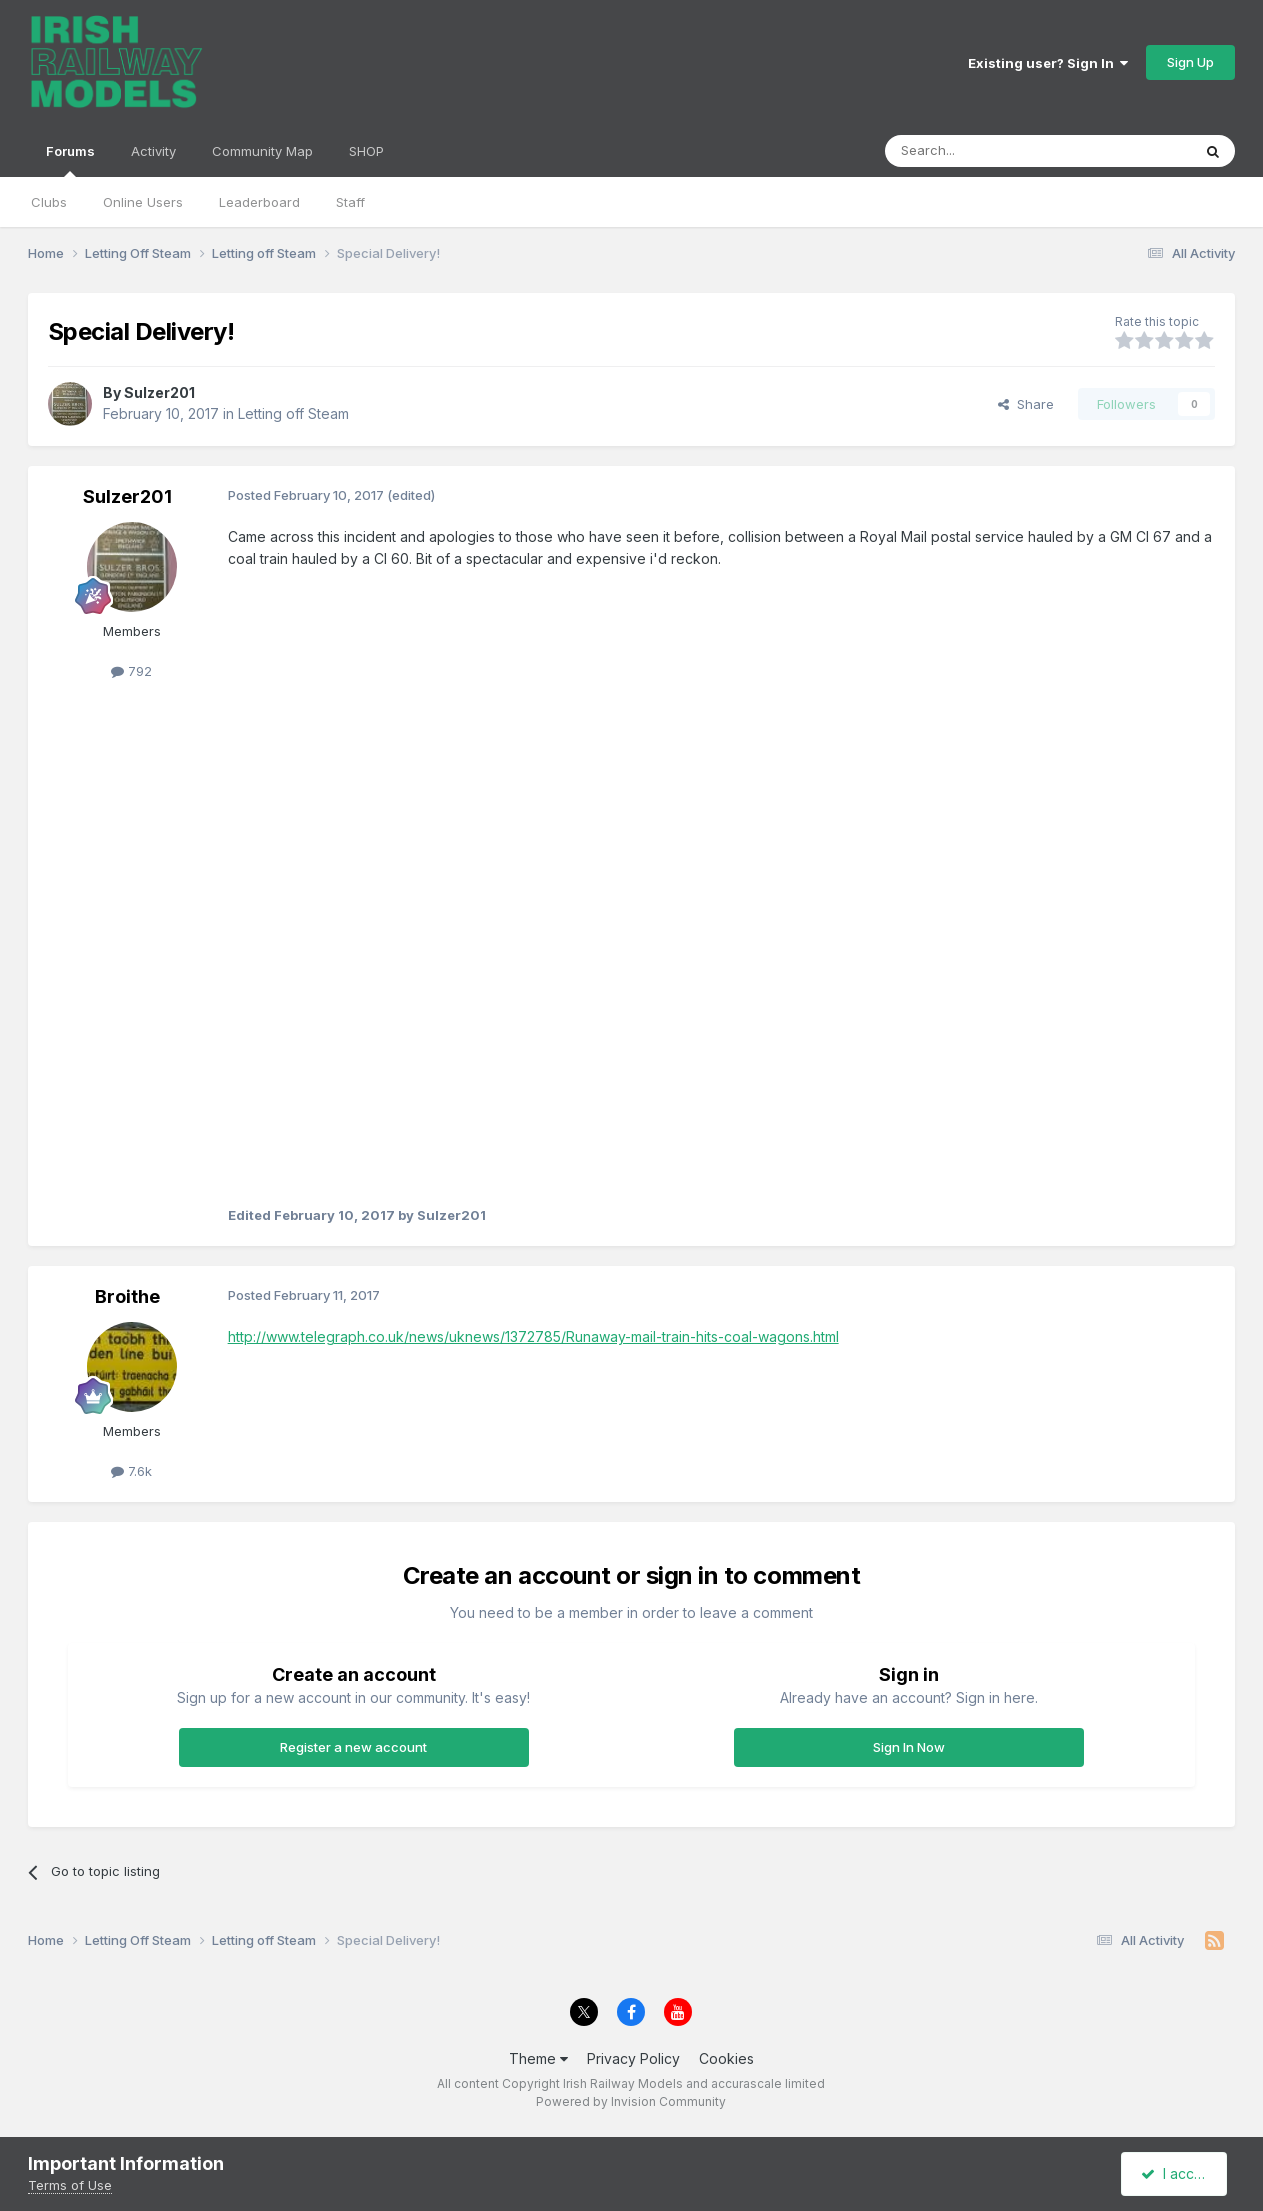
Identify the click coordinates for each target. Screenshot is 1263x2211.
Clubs (49, 202)
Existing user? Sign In (1048, 63)
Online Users (143, 202)
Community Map (262, 151)
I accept (1176, 2173)
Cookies (726, 2058)
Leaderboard (259, 202)
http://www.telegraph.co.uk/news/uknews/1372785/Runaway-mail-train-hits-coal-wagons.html (533, 1336)
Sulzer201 (159, 392)
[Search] (987, 151)
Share (1026, 404)
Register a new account (353, 1747)
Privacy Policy (633, 2058)
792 (131, 671)
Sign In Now (909, 1747)
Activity (153, 151)
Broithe (127, 1296)
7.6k (131, 1471)
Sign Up (1190, 62)
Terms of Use (70, 2185)
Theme (538, 2058)
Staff (350, 202)
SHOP (366, 151)
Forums (70, 160)
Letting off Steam (293, 413)
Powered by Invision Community (631, 2101)
